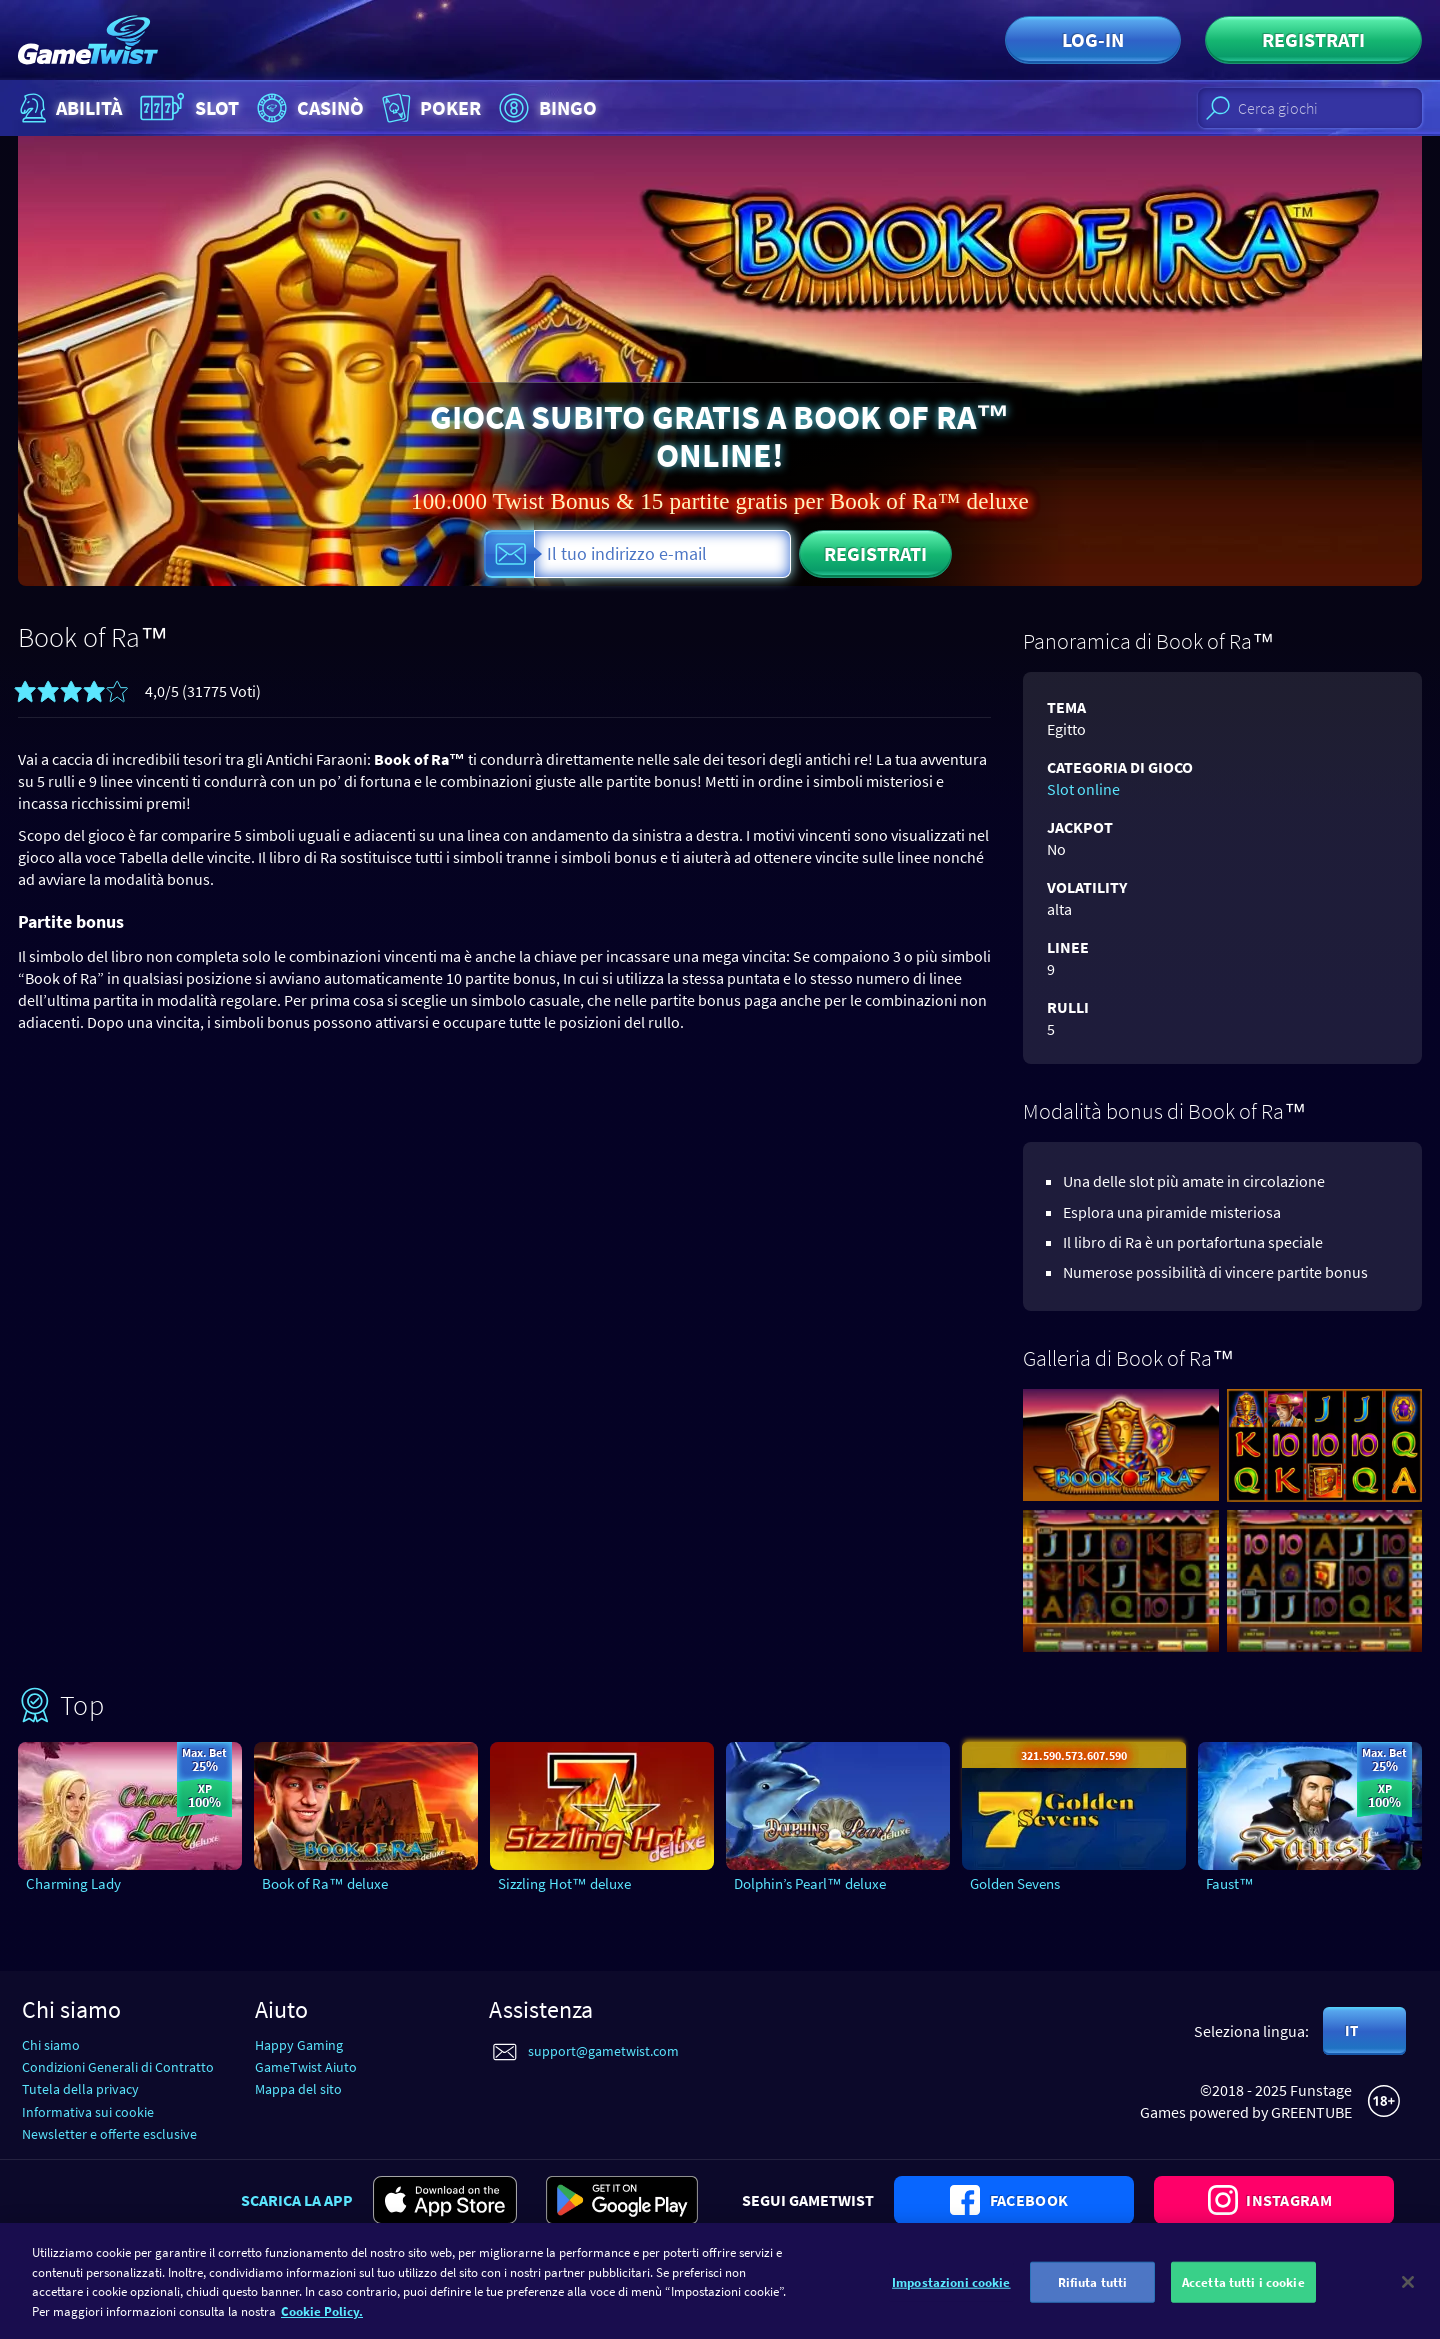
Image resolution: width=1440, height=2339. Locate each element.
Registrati (1313, 39)
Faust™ (1230, 1883)
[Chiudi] (1408, 2295)
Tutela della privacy (80, 2089)
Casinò (308, 108)
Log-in (1093, 39)
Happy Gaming (299, 2045)
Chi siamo (51, 2045)
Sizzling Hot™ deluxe (564, 1883)
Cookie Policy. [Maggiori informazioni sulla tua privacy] (322, 2324)
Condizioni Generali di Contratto (118, 2067)
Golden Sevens (1015, 1883)
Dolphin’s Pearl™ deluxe (810, 1883)
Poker (429, 108)
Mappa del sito (298, 2089)
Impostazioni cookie (951, 2294)
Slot (187, 108)
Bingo (545, 108)
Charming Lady (73, 1883)
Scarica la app (297, 2200)
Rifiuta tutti (1093, 2294)
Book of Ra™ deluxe (325, 1883)
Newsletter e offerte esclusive (109, 2134)
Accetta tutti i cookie (1243, 2294)
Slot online (1083, 789)
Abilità (68, 108)
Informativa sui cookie (88, 2112)
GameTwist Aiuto (306, 2067)
